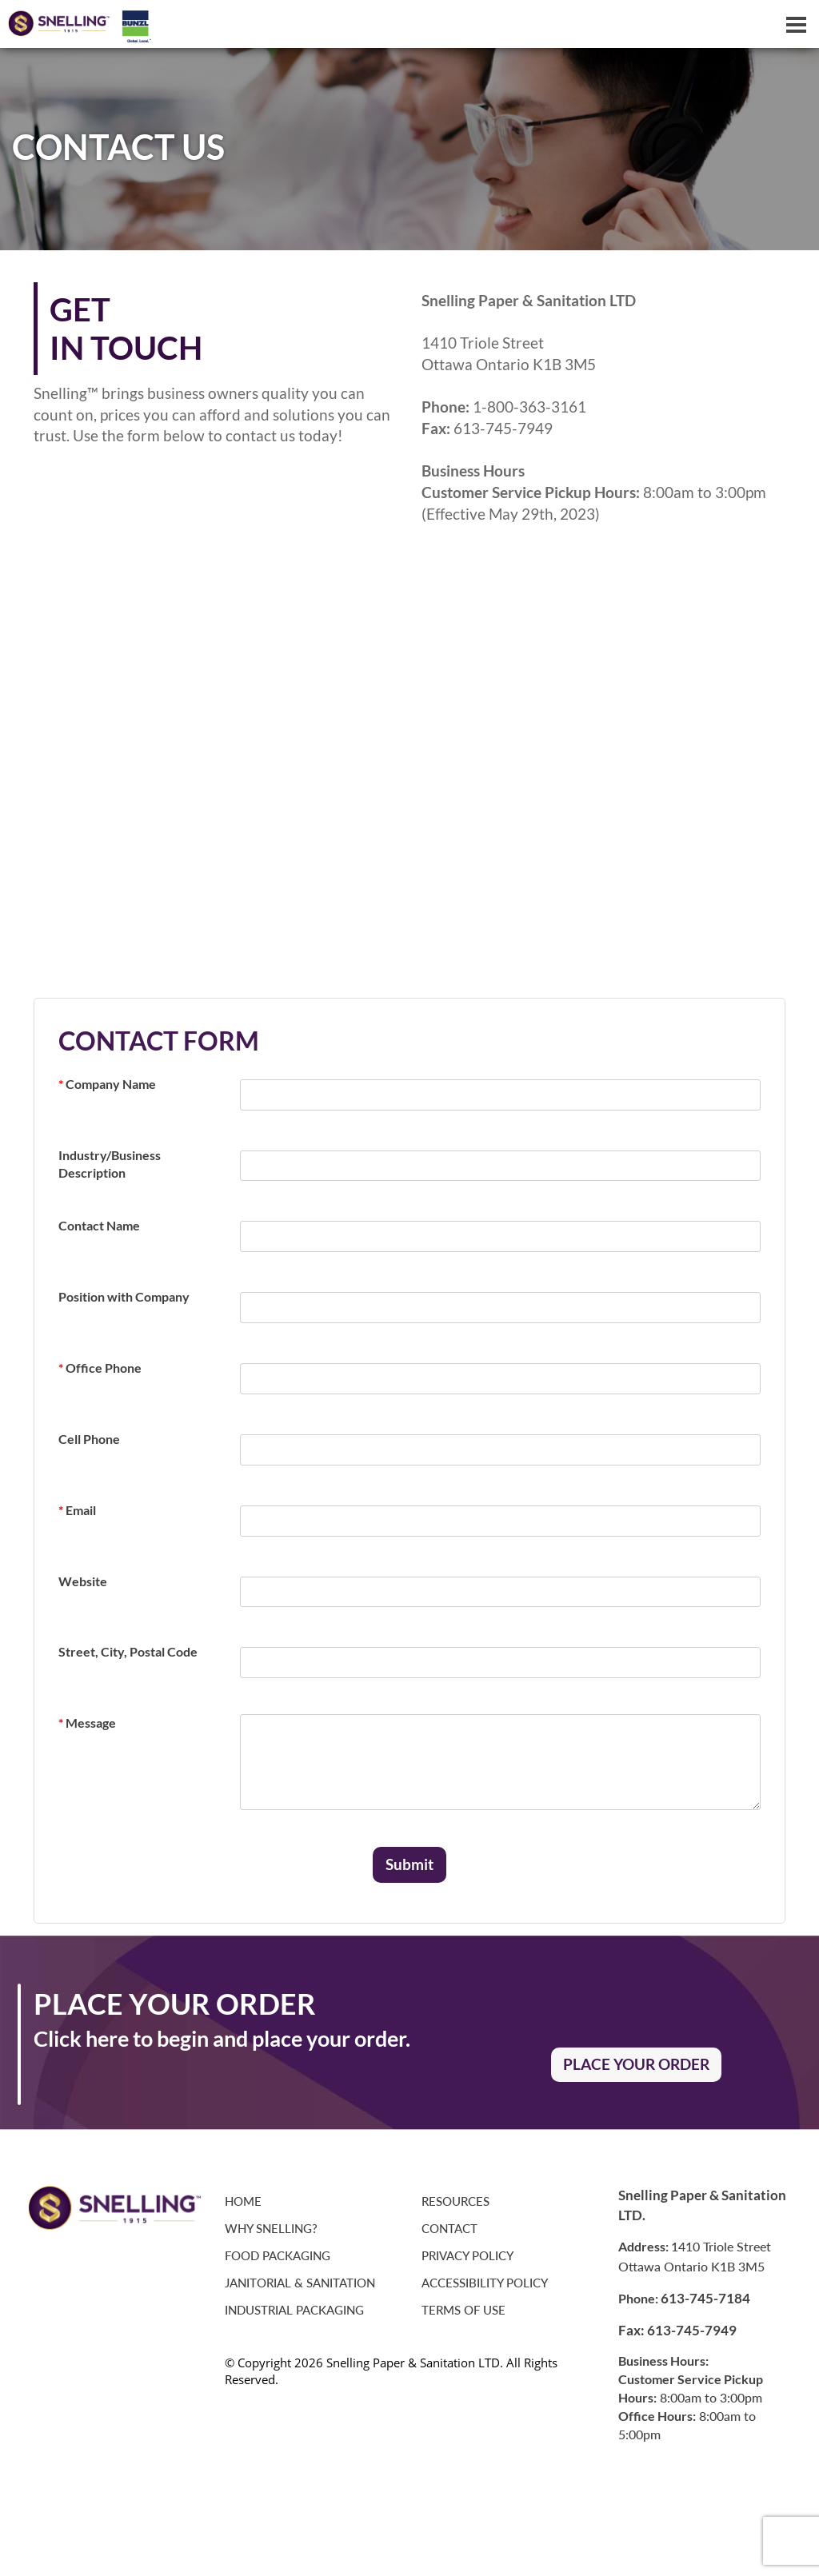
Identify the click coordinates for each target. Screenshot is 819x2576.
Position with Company (124, 1296)
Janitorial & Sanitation (300, 2283)
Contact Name (99, 1225)
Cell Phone (89, 1438)
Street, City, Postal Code (128, 1651)
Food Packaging (277, 2256)
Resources (455, 2201)
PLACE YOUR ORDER (636, 2064)
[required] (500, 1095)
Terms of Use (463, 2310)
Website (82, 1581)
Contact (449, 2228)
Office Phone (100, 1367)
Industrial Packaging (294, 2310)
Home (243, 2201)
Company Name (107, 1083)
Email (77, 1509)
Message (87, 1722)
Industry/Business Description (109, 1164)
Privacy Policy (467, 2256)
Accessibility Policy (484, 2283)
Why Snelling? (271, 2228)
